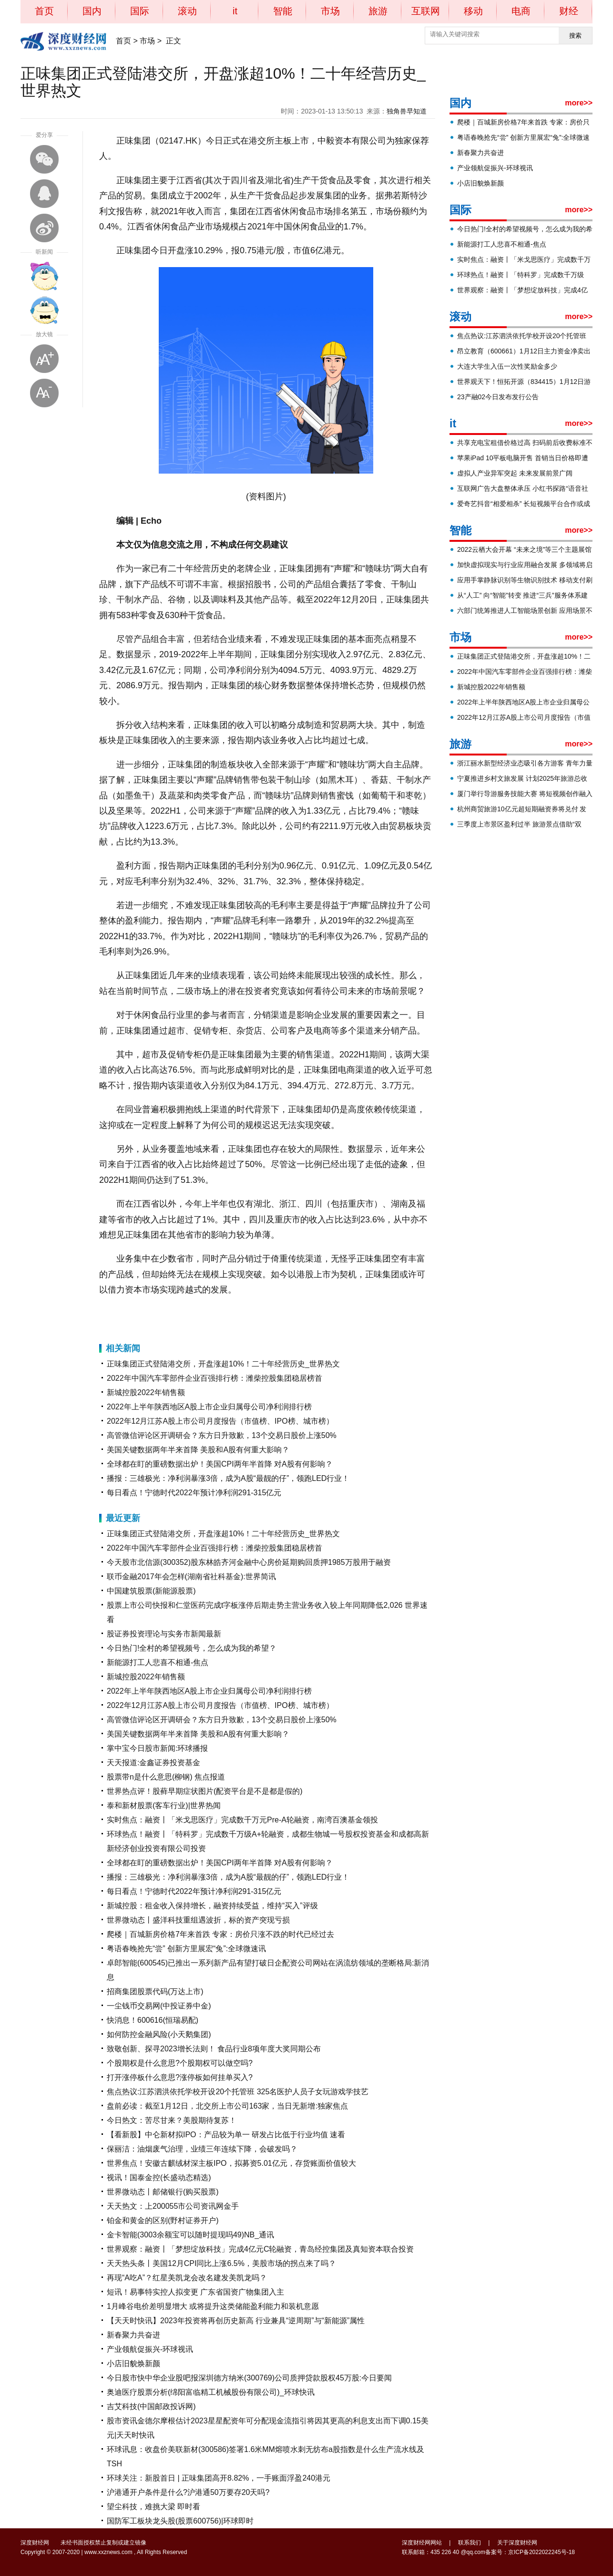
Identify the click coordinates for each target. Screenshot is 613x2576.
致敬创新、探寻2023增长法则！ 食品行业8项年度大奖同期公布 (214, 2049)
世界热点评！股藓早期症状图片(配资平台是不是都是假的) (205, 1791)
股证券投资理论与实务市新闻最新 (164, 1634)
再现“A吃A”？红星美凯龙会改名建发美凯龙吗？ (187, 2278)
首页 (44, 11)
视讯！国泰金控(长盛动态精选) (159, 2177)
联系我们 (469, 2542)
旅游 (378, 11)
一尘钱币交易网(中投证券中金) (159, 2006)
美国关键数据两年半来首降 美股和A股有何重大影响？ (198, 1450)
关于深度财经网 (517, 2542)
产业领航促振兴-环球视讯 (150, 2349)
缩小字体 (44, 393)
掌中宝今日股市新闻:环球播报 (157, 1748)
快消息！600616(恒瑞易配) (152, 2020)
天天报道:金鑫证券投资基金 (153, 1763)
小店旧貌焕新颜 (133, 2363)
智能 (282, 11)
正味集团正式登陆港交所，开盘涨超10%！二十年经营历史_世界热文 (223, 1364)
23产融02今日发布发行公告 (498, 397)
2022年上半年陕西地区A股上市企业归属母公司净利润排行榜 (209, 1407)
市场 (330, 11)
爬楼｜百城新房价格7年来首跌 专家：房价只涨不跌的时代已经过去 (220, 1934)
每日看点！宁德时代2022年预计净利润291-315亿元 (194, 1493)
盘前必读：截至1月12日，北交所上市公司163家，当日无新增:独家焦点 (227, 2106)
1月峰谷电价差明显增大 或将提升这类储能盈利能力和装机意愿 (213, 2306)
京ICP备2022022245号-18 (541, 2552)
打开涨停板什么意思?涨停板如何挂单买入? (180, 2077)
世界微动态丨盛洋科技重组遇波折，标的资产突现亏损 (198, 1920)
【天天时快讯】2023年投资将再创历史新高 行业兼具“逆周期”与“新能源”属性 (236, 2321)
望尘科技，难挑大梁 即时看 (153, 2507)
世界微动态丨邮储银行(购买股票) (163, 2192)
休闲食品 (176, 1314)
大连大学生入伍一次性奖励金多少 (507, 366)
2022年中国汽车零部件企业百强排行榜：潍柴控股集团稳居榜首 (214, 1378)
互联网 (425, 11)
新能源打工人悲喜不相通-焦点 (157, 1662)
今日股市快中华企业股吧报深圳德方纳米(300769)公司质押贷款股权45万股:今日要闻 (249, 2378)
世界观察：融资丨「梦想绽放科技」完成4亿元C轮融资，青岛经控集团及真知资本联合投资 (260, 2249)
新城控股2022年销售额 (146, 1392)
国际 (139, 11)
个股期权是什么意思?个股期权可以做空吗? (180, 2063)
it (235, 11)
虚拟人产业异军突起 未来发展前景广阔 (514, 473)
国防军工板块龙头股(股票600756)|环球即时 (180, 2521)
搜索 (575, 35)
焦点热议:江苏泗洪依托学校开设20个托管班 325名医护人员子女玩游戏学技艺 (237, 2092)
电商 (521, 11)
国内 (92, 11)
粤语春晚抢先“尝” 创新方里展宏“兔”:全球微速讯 (186, 1949)
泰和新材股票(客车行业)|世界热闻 (164, 1805)
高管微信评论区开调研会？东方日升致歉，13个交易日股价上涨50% (222, 1435)
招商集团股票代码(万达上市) (155, 1991)
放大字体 (44, 358)
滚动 (187, 11)
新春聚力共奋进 (133, 2335)
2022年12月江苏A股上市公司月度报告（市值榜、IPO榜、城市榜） (220, 1421)
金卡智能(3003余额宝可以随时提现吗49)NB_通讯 (190, 2235)
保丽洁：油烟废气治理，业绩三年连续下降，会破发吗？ (202, 2149)
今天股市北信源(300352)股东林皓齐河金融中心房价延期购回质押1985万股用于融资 (249, 1562)
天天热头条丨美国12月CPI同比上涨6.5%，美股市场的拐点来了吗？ (221, 2263)
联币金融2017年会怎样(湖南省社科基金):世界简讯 (191, 1576)
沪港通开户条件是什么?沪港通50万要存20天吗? (188, 2492)
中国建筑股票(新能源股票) (151, 1591)
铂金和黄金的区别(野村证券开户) (163, 2220)
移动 (473, 11)
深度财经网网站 (422, 2542)
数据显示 (201, 1314)
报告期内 (152, 1314)
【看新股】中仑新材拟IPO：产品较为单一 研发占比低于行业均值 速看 (226, 2135)
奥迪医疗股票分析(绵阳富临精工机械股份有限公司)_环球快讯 (211, 2392)
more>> (579, 103)
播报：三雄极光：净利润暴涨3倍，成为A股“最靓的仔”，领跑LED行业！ (228, 1478)
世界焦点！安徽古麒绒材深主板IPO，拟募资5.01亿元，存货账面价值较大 (231, 2163)
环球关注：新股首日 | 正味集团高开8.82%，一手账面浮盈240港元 (218, 2478)
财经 (568, 11)
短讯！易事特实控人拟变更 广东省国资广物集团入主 (195, 2292)
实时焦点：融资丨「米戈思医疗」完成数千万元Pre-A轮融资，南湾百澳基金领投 (242, 1820)
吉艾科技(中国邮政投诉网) (151, 2406)
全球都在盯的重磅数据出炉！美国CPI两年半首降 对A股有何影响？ (220, 1464)
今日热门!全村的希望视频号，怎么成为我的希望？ (191, 1648)
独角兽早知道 (407, 111)
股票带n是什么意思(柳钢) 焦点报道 (166, 1777)
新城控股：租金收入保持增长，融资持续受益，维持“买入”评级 (212, 1906)
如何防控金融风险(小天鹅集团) (159, 2034)
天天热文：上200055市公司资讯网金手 (173, 2206)
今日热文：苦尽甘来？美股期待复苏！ (171, 2120)
